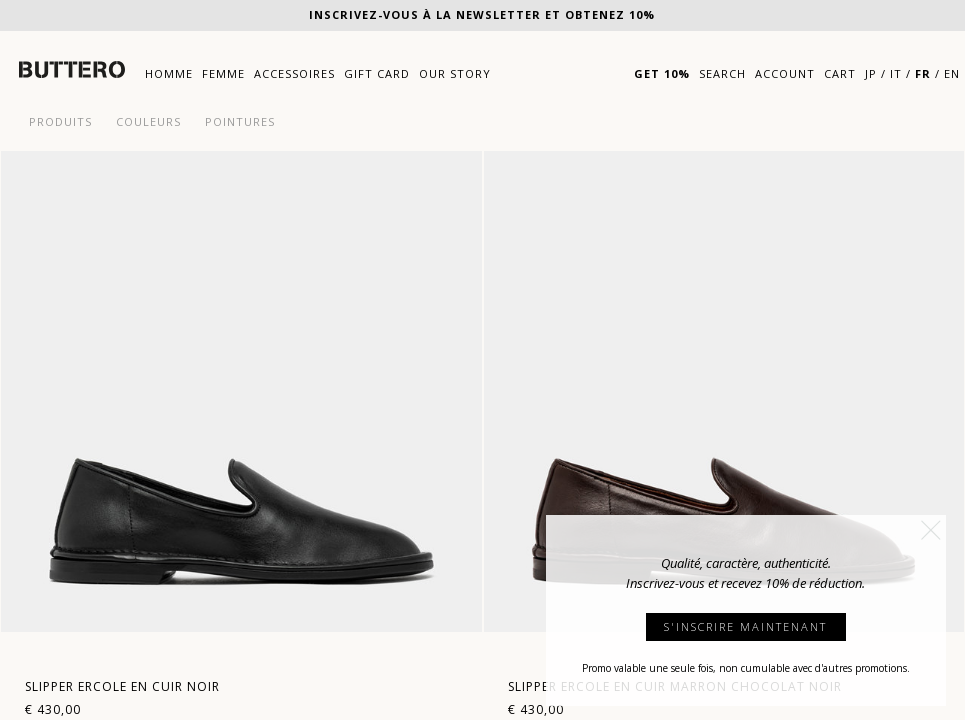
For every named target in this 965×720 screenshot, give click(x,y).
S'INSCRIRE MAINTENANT (745, 626)
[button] (931, 530)
